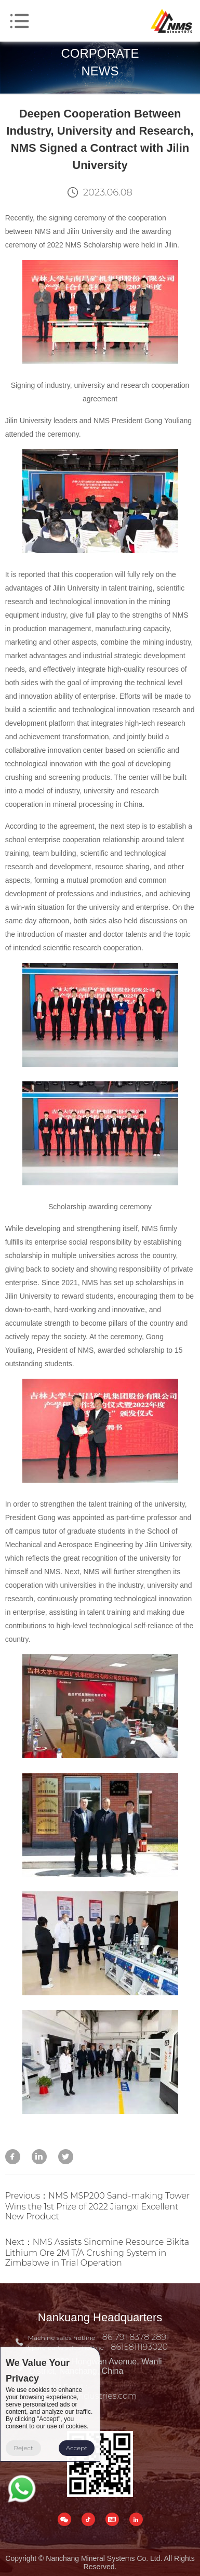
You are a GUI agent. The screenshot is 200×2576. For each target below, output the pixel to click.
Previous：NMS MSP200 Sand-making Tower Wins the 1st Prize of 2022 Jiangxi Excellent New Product (97, 2206)
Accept (77, 2448)
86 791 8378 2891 (135, 2337)
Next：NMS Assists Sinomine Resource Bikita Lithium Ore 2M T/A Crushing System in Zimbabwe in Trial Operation (97, 2252)
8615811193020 (139, 2347)
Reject (23, 2448)
